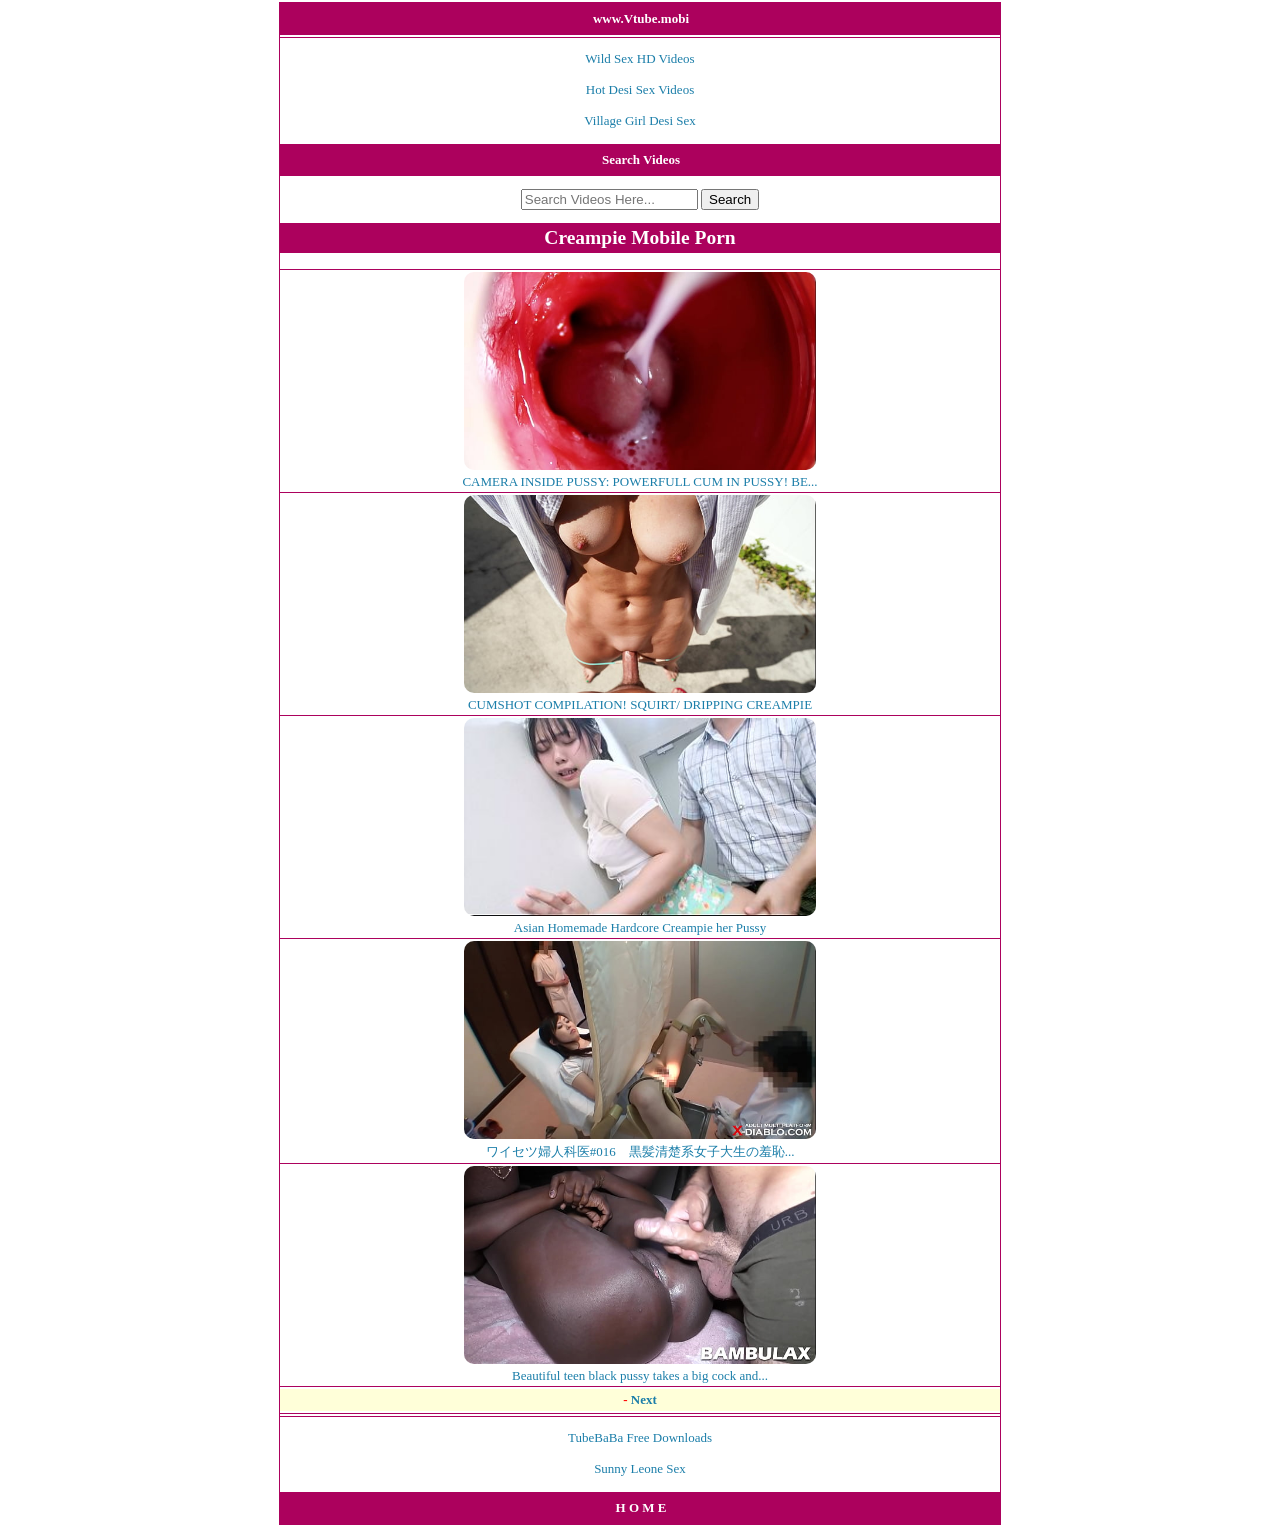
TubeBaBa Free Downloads (640, 1437)
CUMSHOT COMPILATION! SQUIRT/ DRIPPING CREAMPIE (640, 696)
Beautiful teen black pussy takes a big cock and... (640, 1367)
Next (644, 1399)
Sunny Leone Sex (640, 1468)
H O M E (641, 1507)
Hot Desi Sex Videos (640, 89)
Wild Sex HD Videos (639, 58)
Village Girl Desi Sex (640, 120)
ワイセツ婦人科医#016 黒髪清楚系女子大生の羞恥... (640, 1143)
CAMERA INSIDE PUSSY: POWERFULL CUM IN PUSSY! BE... (639, 473)
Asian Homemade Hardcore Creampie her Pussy (640, 919)
